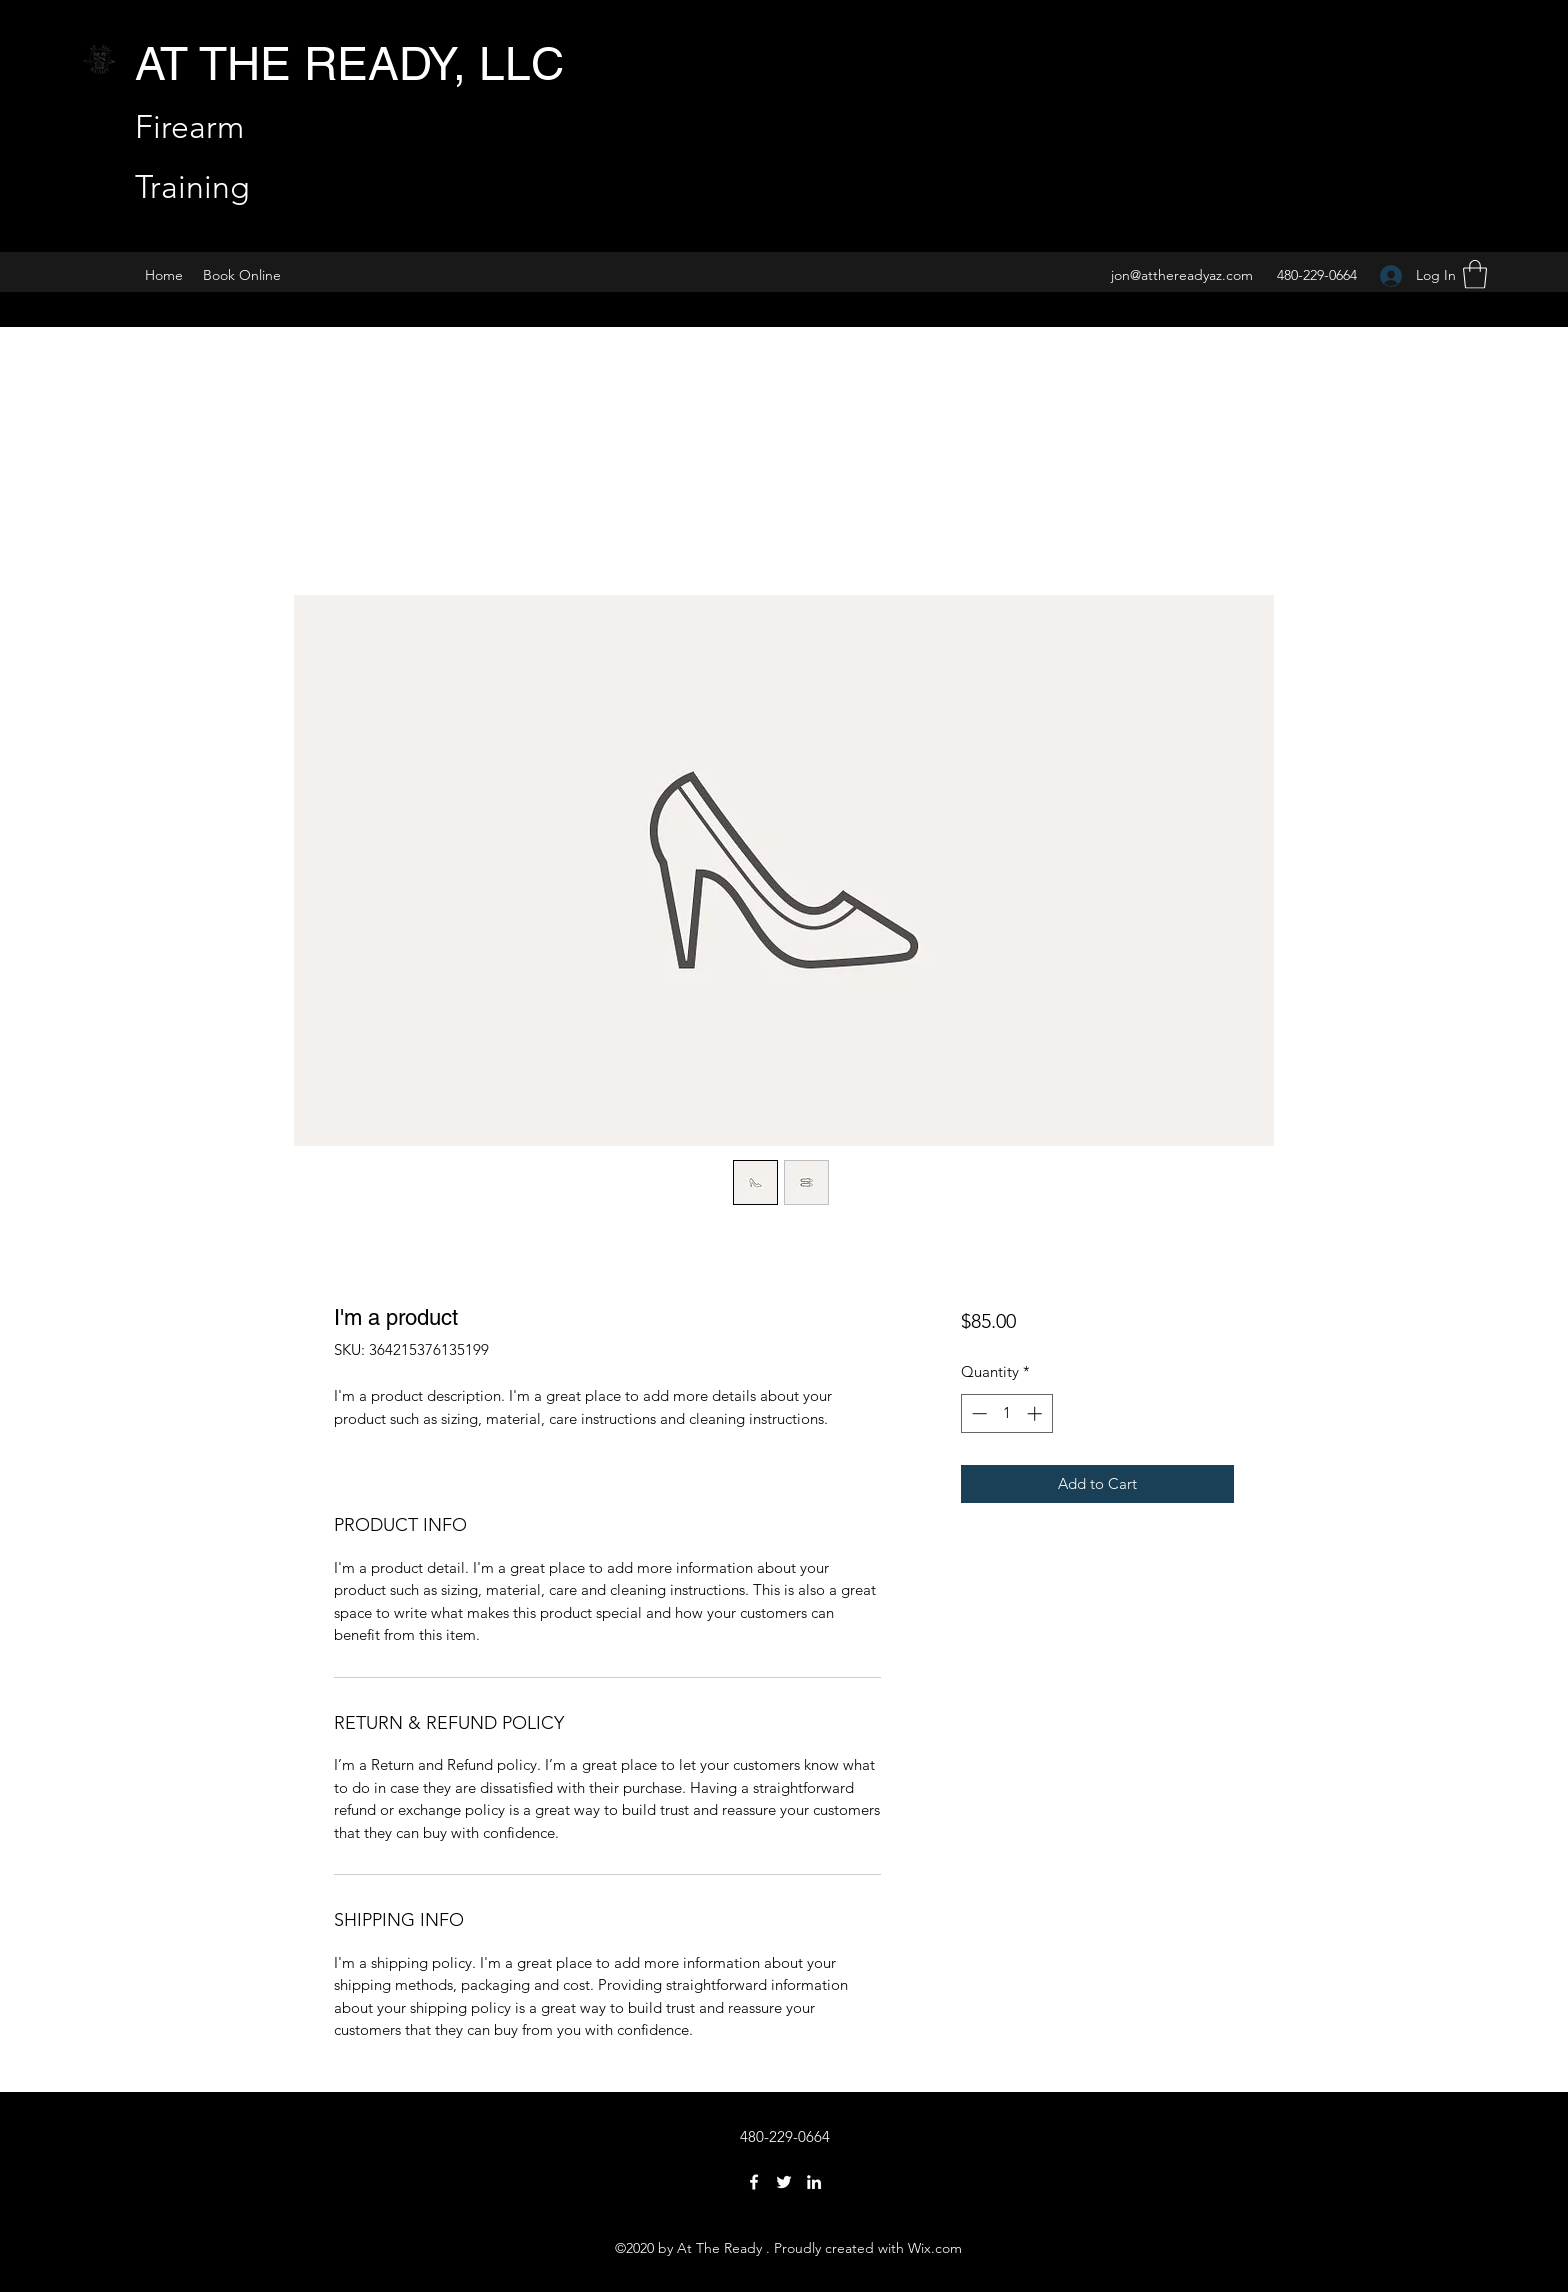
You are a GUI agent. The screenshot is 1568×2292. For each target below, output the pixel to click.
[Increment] (1036, 1413)
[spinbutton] (1006, 1413)
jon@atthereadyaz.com (1182, 275)
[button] (1475, 274)
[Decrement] (977, 1413)
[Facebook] (754, 2182)
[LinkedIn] (814, 2182)
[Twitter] (784, 2182)
